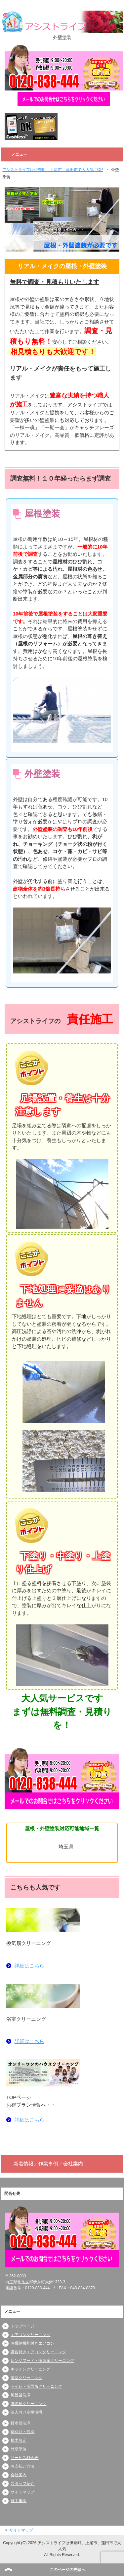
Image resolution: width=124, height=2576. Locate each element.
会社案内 (18, 2475)
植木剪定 (18, 2440)
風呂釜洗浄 (20, 2395)
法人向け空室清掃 (26, 2412)
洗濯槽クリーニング (28, 2403)
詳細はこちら (29, 1965)
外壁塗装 (18, 2449)
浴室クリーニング (26, 2377)
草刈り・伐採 (22, 2432)
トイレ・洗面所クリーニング (36, 2386)
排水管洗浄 (20, 2423)
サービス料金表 (24, 2457)
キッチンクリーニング (30, 2369)
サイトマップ (22, 2492)
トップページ (22, 2326)
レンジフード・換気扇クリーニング (42, 2360)
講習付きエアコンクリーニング (38, 2352)
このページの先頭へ (67, 2569)
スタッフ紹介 (22, 2483)
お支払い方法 (22, 2466)
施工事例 (18, 2500)
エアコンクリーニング (30, 2334)
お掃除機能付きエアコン (32, 2343)
